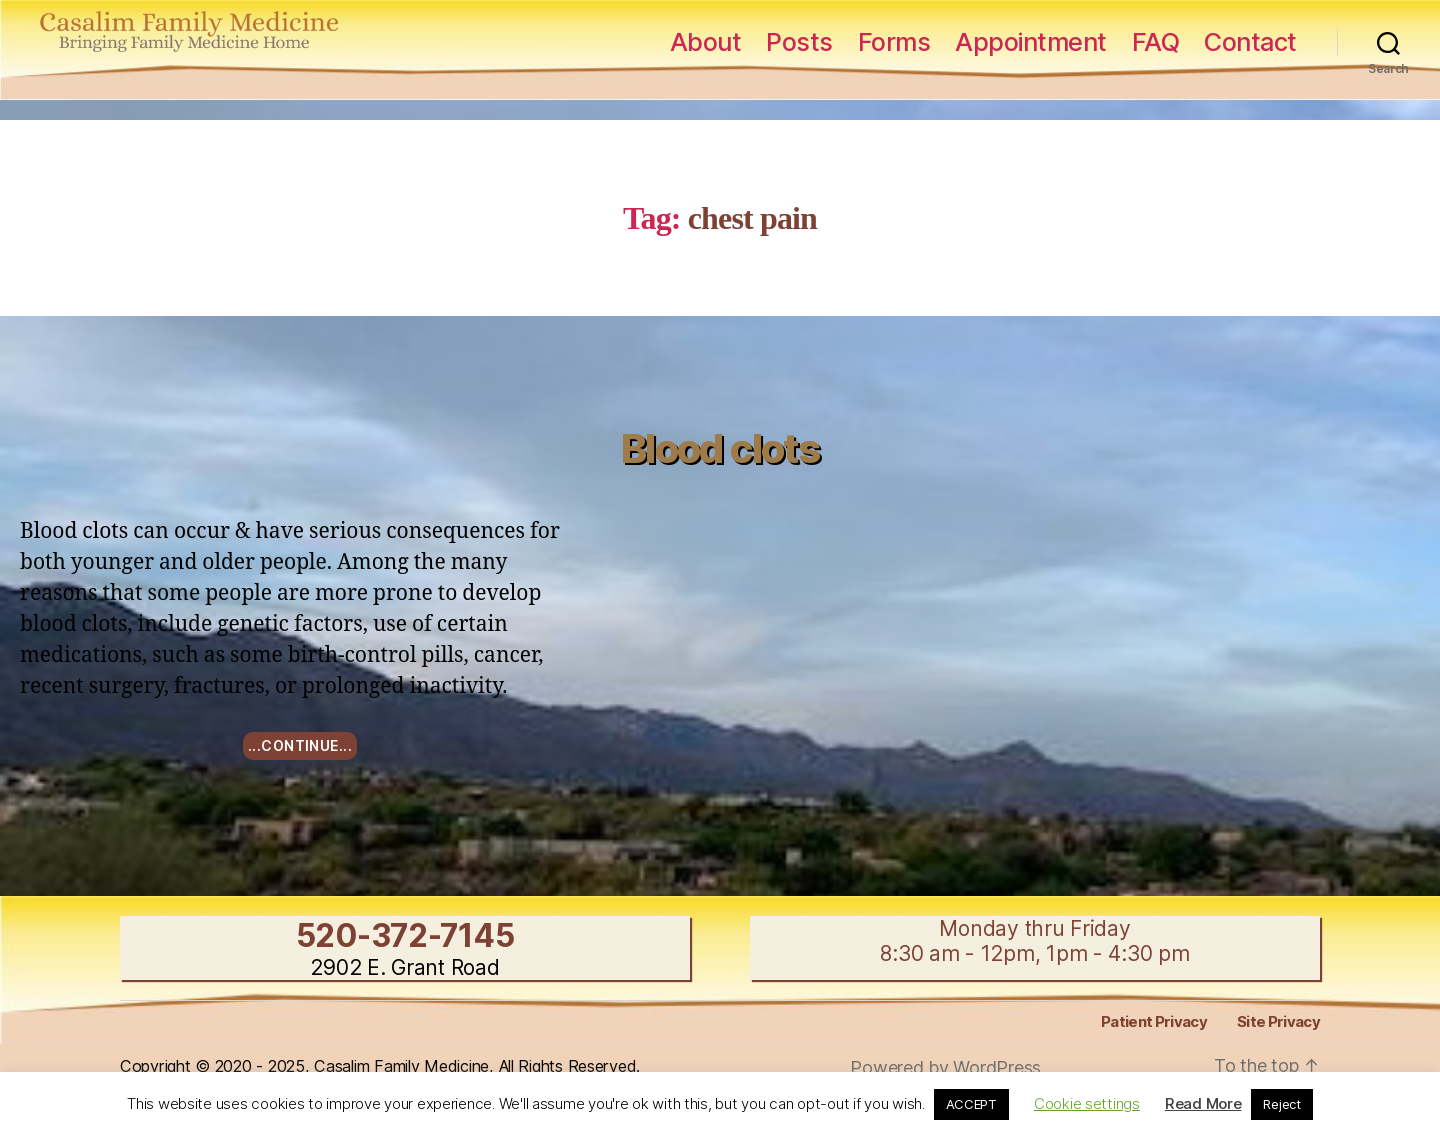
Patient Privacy (1154, 1021)
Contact (1250, 42)
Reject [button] (1281, 1104)
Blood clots (720, 448)
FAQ (1156, 42)
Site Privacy (1278, 1021)
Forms (894, 42)
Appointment (1031, 42)
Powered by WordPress (945, 1067)
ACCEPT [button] (971, 1104)
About (706, 42)
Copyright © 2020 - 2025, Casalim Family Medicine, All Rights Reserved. (380, 1066)
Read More (1203, 1103)
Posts (799, 42)
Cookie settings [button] (1087, 1103)
